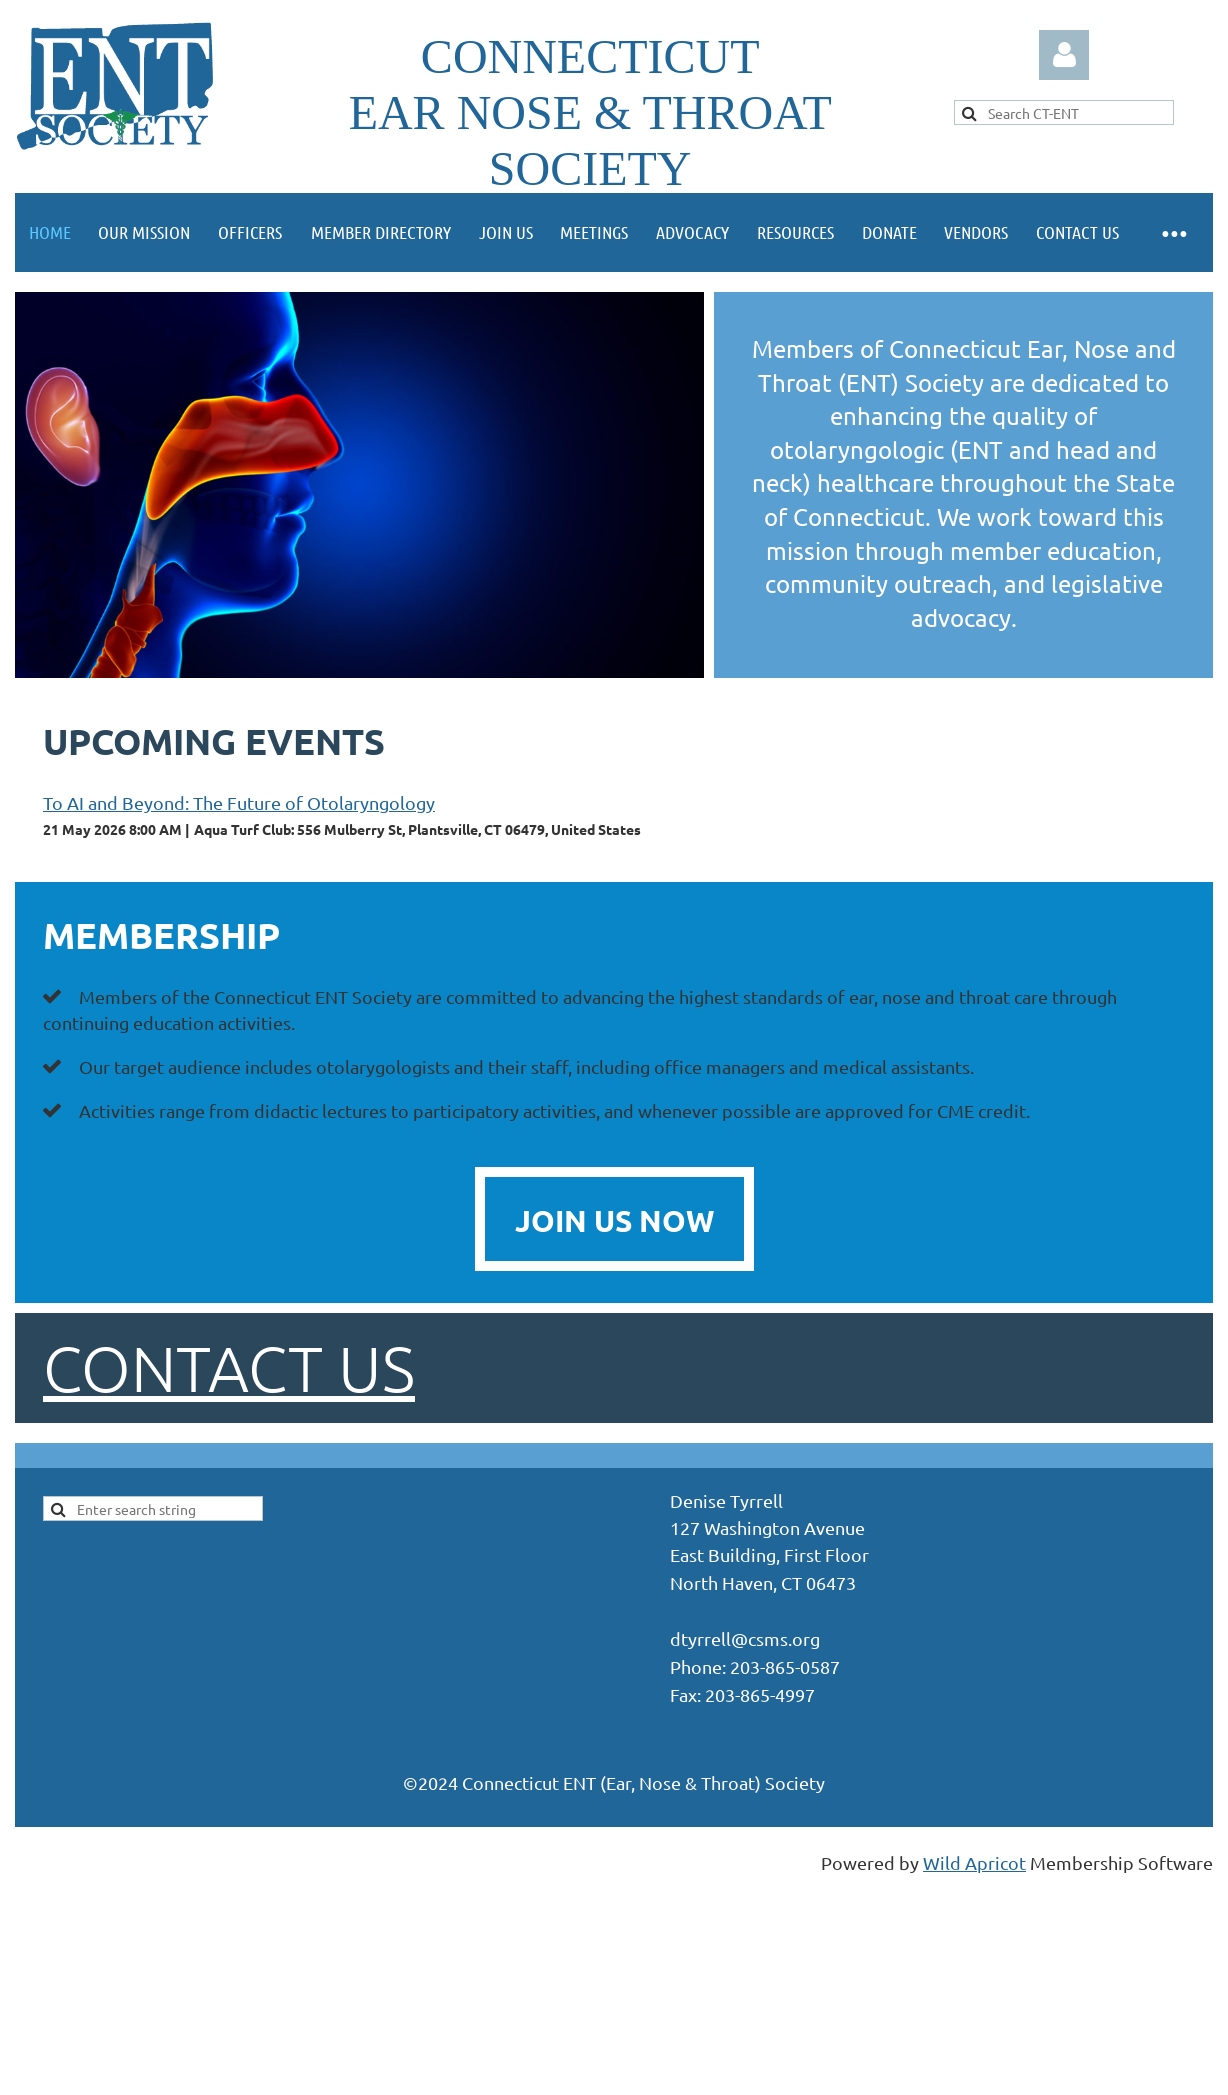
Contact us (229, 1367)
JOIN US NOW (614, 1220)
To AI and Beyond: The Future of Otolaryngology (239, 802)
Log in (1064, 55)
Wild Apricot (974, 1862)
